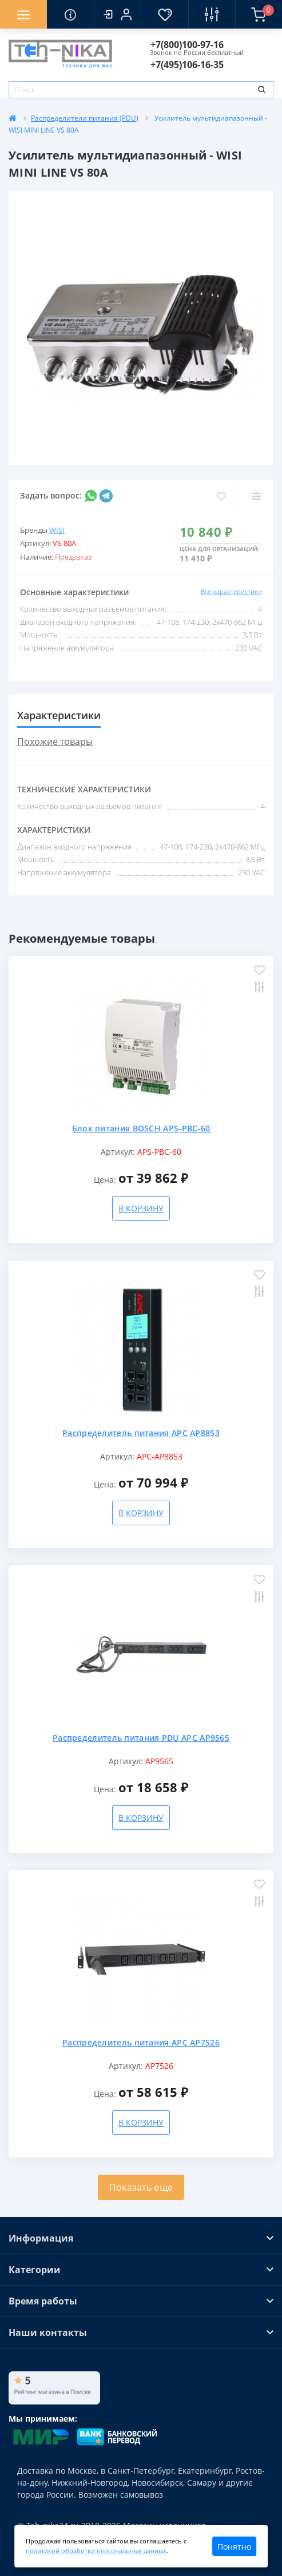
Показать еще (141, 2187)
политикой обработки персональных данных (96, 2550)
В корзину (141, 1208)
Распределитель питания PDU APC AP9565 (141, 1737)
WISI (57, 530)
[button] (117, 14)
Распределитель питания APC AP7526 (141, 2042)
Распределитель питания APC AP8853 (141, 1432)
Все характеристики (231, 591)
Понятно (234, 2546)
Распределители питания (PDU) (84, 118)
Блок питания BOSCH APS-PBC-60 (141, 1128)
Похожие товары (55, 741)
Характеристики (59, 715)
